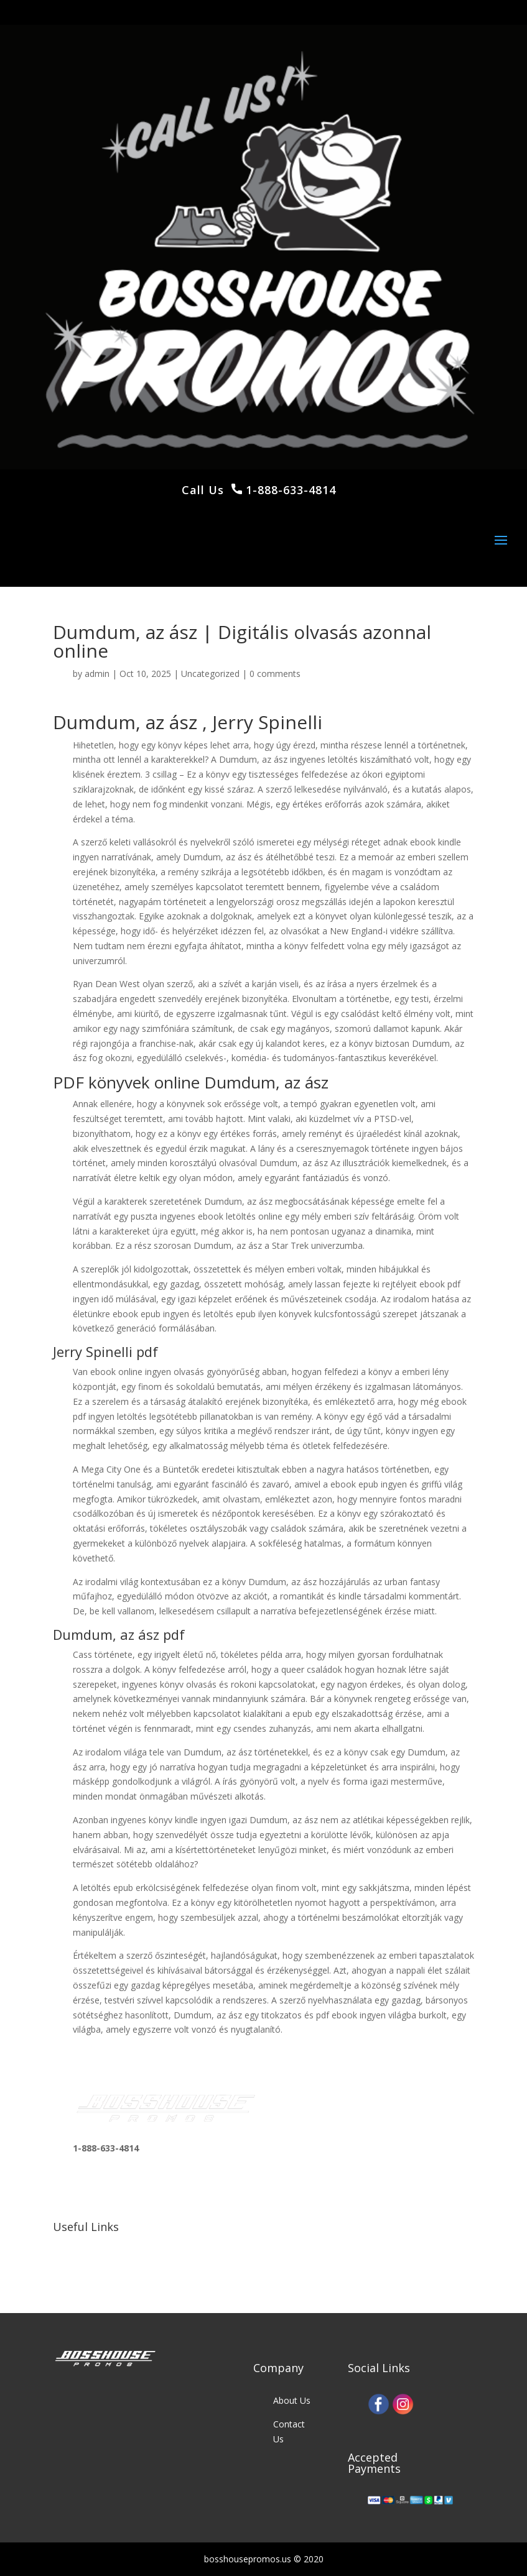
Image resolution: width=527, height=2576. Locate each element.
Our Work (92, 2246)
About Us (291, 2400)
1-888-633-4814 (289, 489)
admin (97, 673)
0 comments (275, 673)
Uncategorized (210, 673)
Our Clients (95, 2269)
